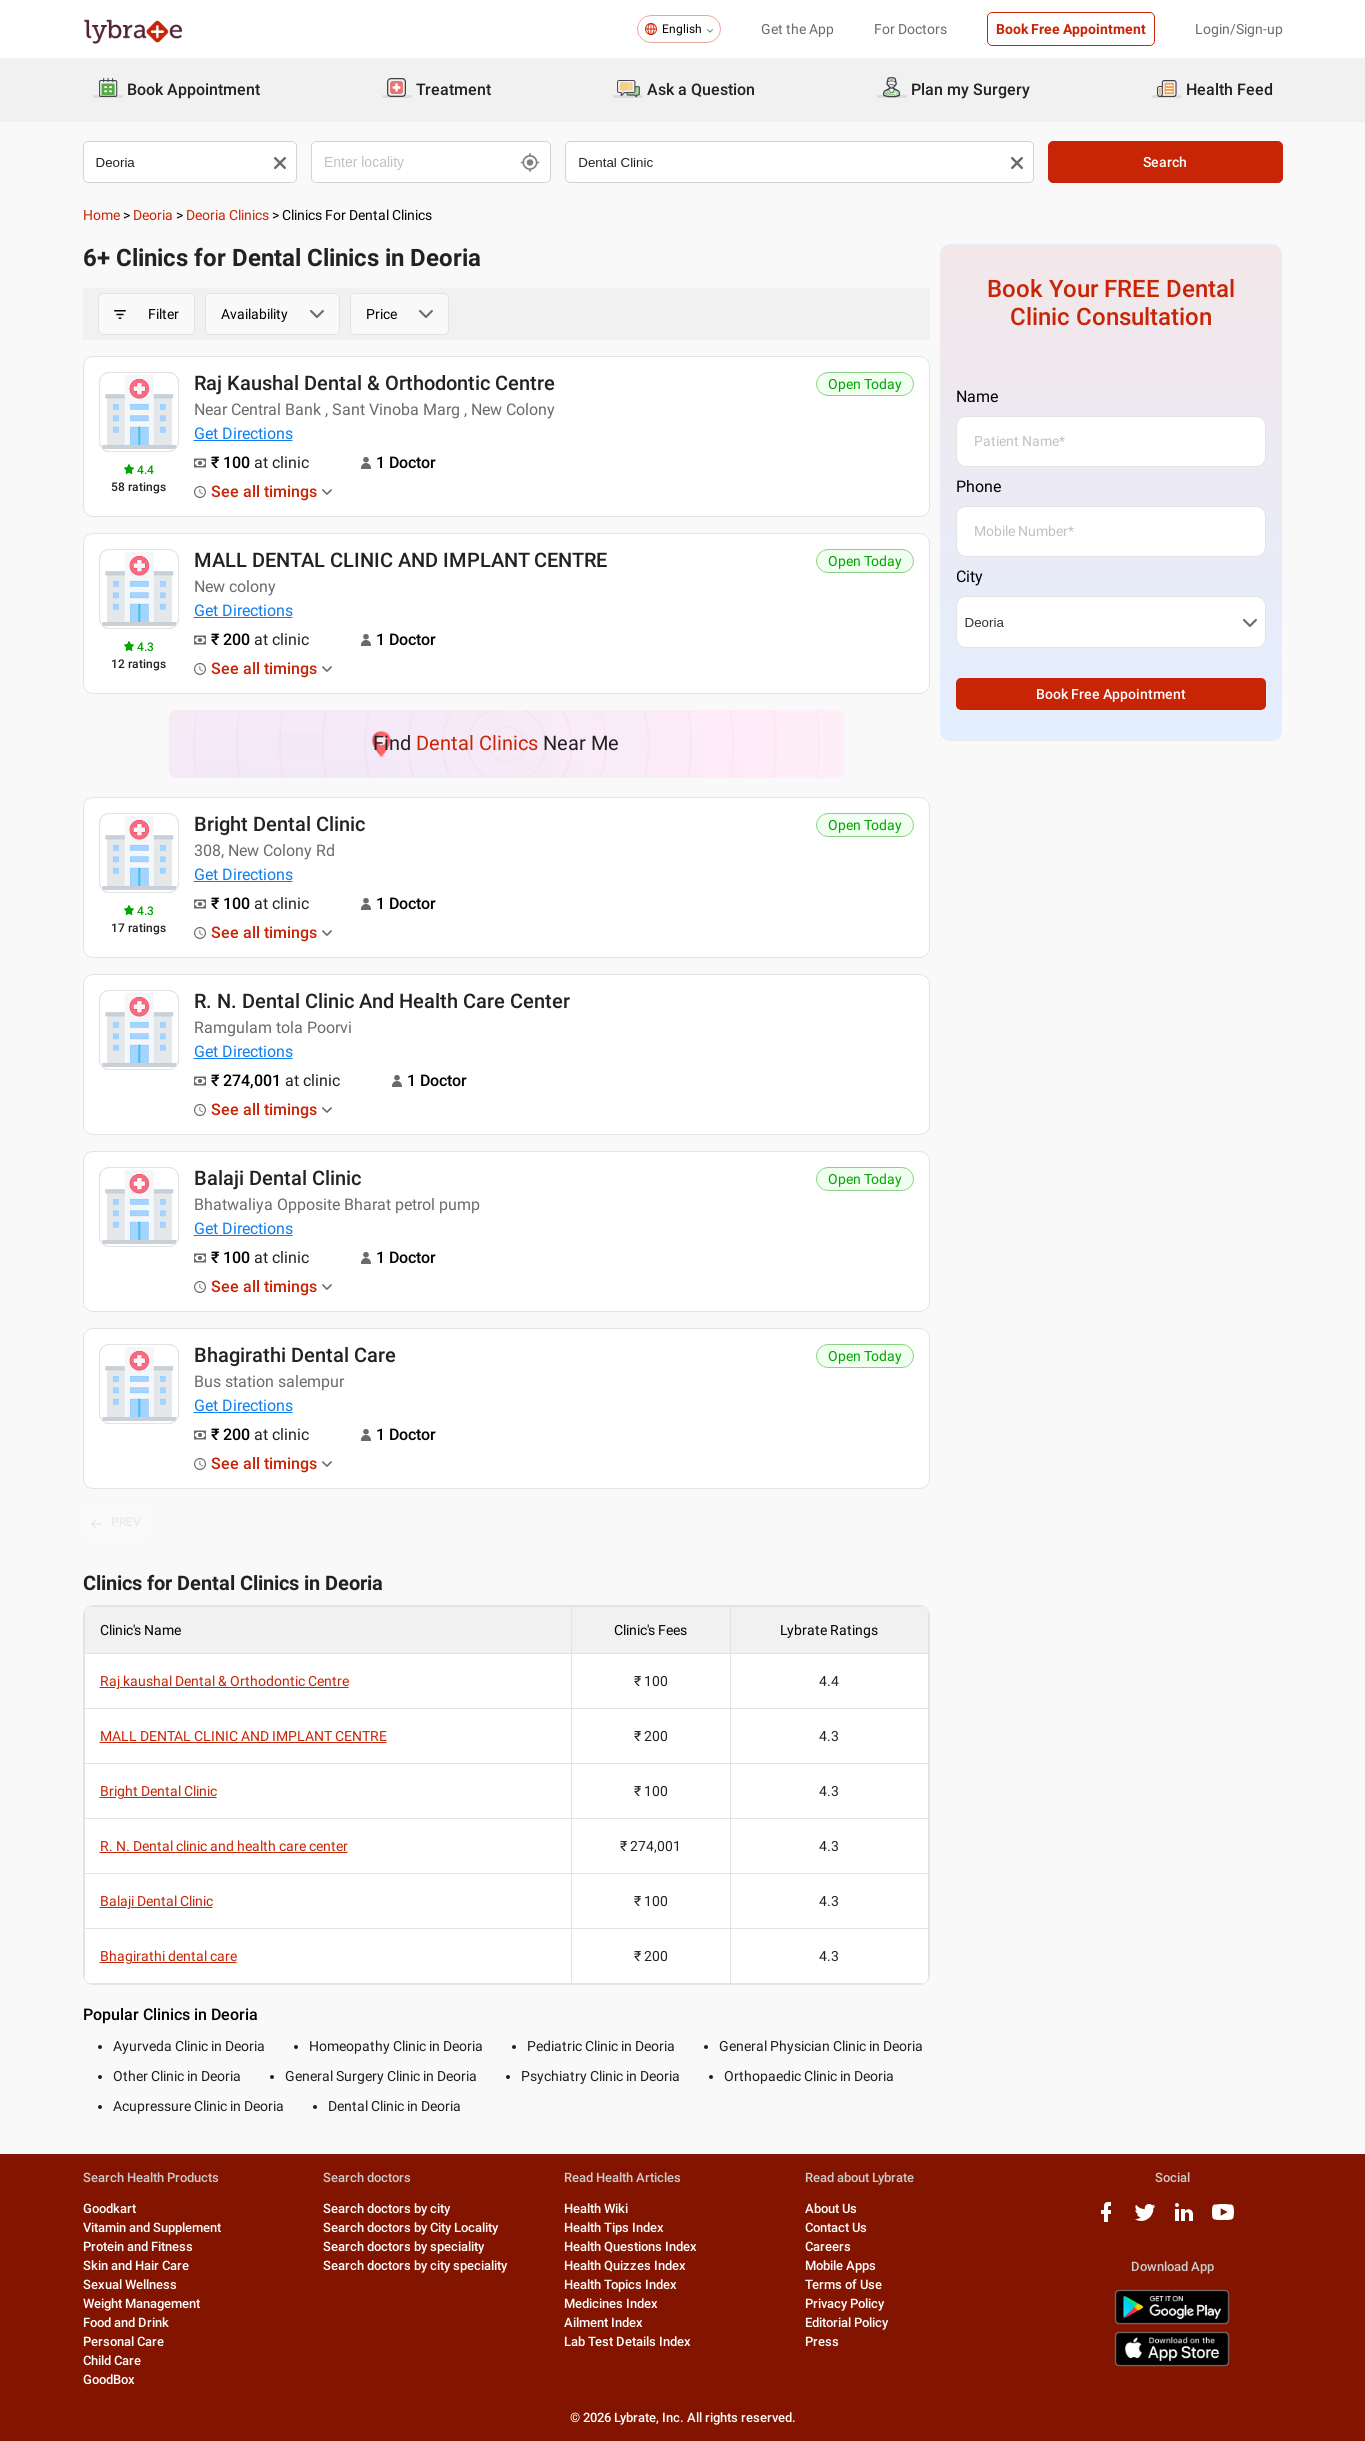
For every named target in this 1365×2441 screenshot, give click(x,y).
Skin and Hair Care (136, 2265)
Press (822, 2341)
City (969, 576)
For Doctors (910, 29)
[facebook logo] (1106, 2219)
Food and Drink (126, 2322)
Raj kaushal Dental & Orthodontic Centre (374, 383)
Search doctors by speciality (403, 2246)
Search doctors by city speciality (415, 2265)
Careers (828, 2246)
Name (977, 396)
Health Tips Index (614, 2227)
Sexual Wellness (130, 2284)
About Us (831, 2208)
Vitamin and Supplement (152, 2227)
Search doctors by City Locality (410, 2227)
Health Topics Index (620, 2284)
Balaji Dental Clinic (277, 1178)
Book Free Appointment (1071, 29)
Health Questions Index (630, 2246)
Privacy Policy (844, 2303)
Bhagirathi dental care (295, 1355)
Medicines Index (611, 2303)
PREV (116, 1523)
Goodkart (109, 2208)
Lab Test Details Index (627, 2341)
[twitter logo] (1145, 2219)
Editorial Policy (846, 2322)
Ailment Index (603, 2322)
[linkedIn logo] (1184, 2219)
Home (101, 215)
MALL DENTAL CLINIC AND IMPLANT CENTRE (400, 560)
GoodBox (109, 2379)
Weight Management (141, 2303)
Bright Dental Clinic (279, 824)
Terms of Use (843, 2284)
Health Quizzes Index (625, 2265)
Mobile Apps (840, 2265)
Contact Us (836, 2227)
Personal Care (123, 2341)
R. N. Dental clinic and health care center (382, 1001)
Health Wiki (596, 2208)
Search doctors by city (386, 2208)
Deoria (153, 215)
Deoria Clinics (227, 215)
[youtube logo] (1223, 2219)
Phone (978, 486)
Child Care (112, 2360)
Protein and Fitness (138, 2246)
